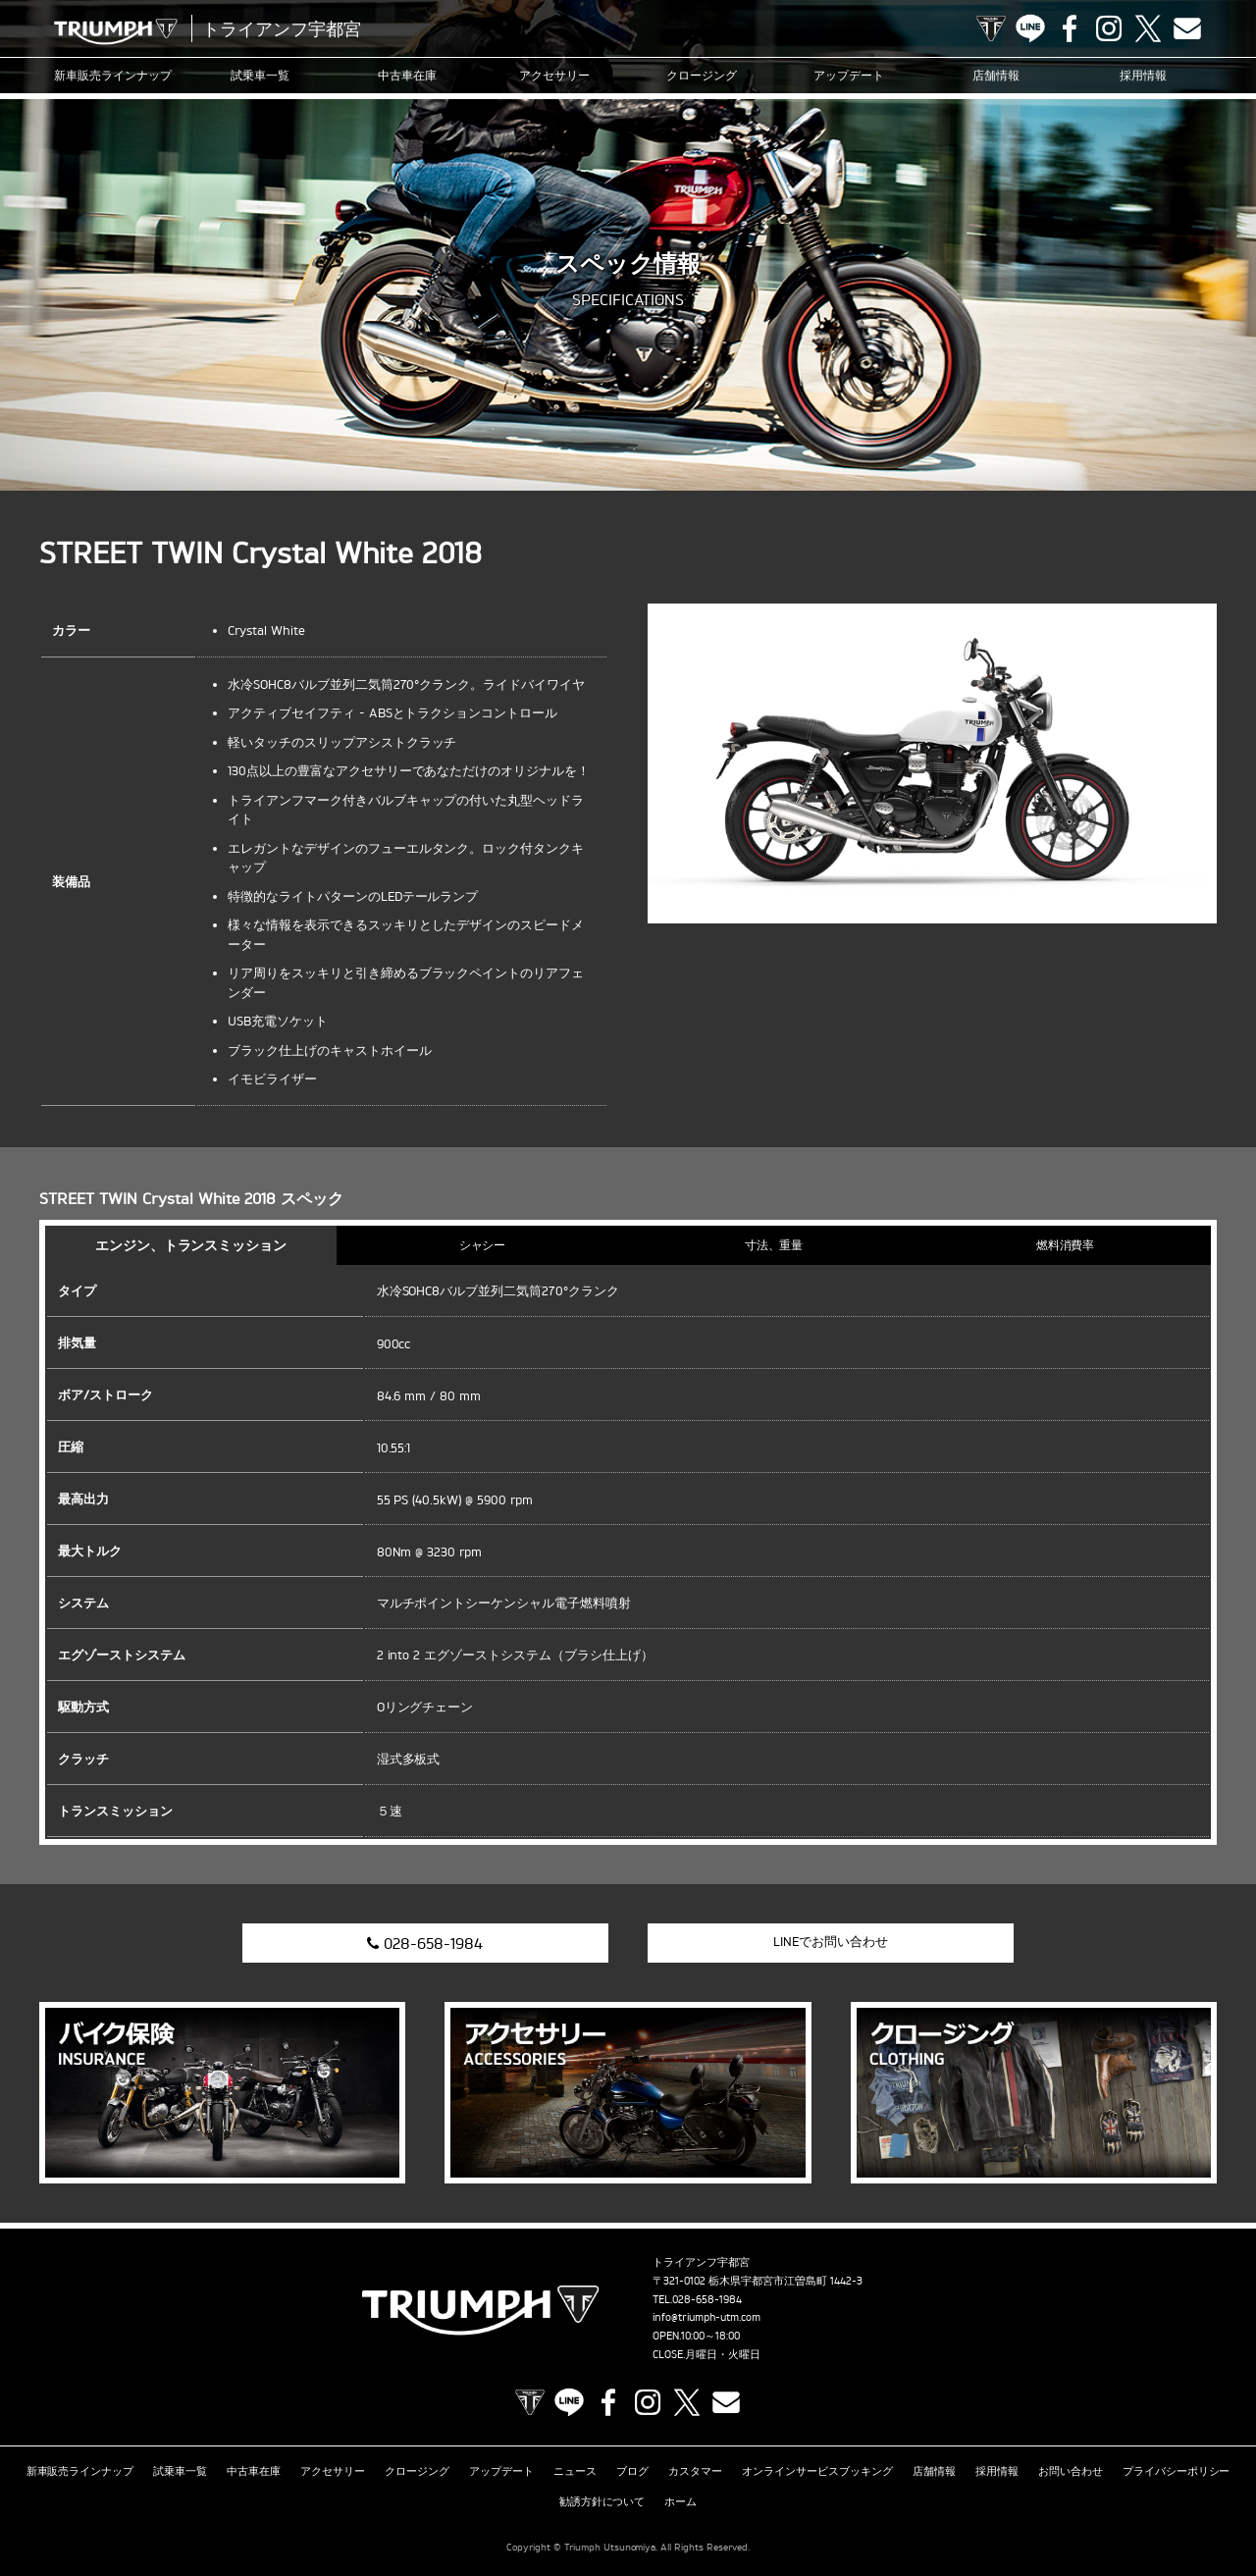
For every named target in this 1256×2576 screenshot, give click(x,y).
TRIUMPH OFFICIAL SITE (991, 28)
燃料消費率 (1065, 1244)
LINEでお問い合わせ (830, 1941)
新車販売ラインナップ (80, 2471)
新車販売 (113, 75)
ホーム (680, 2501)
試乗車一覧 (260, 75)
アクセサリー (554, 75)
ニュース (575, 2471)
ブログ (632, 2471)
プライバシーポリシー (1176, 2471)
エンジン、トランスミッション (191, 1244)
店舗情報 (996, 75)
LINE (1030, 28)
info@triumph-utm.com (706, 2317)
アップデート (848, 75)
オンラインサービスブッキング (817, 2471)
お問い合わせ (1070, 2471)
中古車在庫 (407, 75)
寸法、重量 (774, 1244)
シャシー (482, 1244)
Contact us (1187, 28)
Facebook (1069, 28)
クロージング (701, 75)
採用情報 (1143, 75)
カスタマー (695, 2471)
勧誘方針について (602, 2501)
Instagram (1109, 28)
